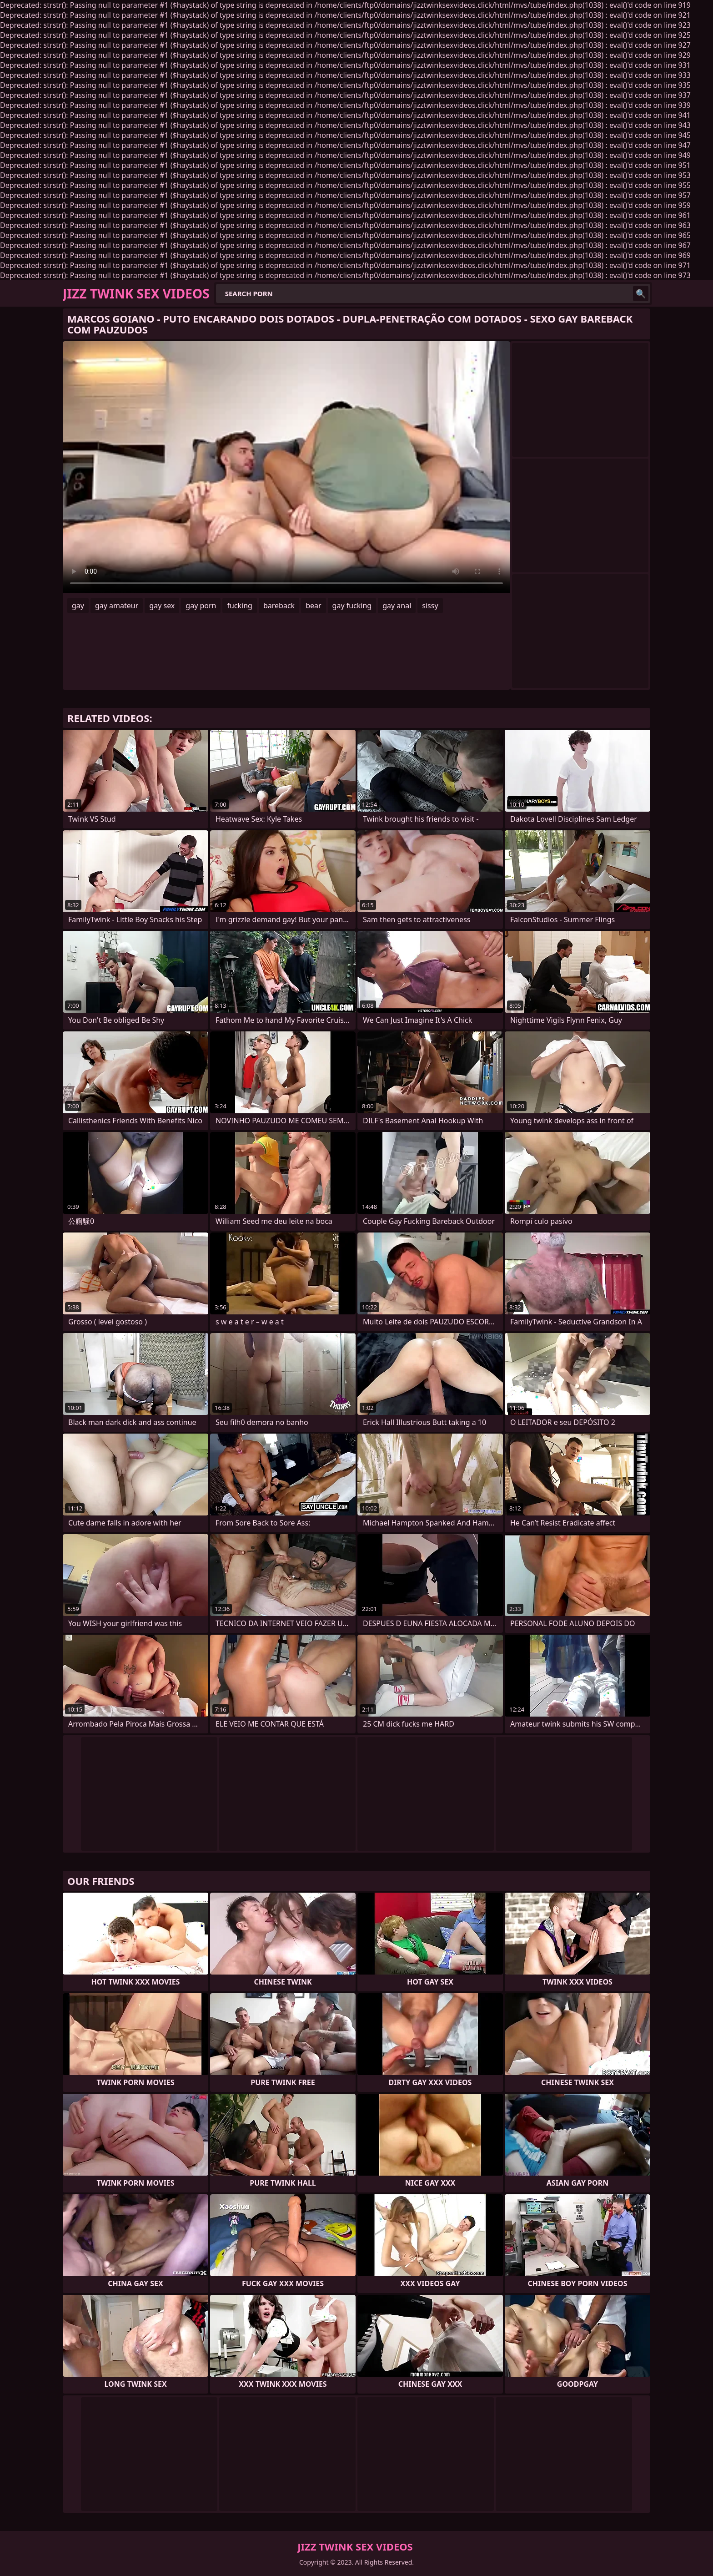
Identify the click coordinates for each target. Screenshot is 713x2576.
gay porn (201, 606)
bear (313, 606)
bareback (279, 606)
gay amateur (116, 606)
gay (78, 606)
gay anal (396, 606)
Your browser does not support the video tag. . (286, 467)
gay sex (162, 606)
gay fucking (352, 606)
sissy (430, 606)
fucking (239, 606)
